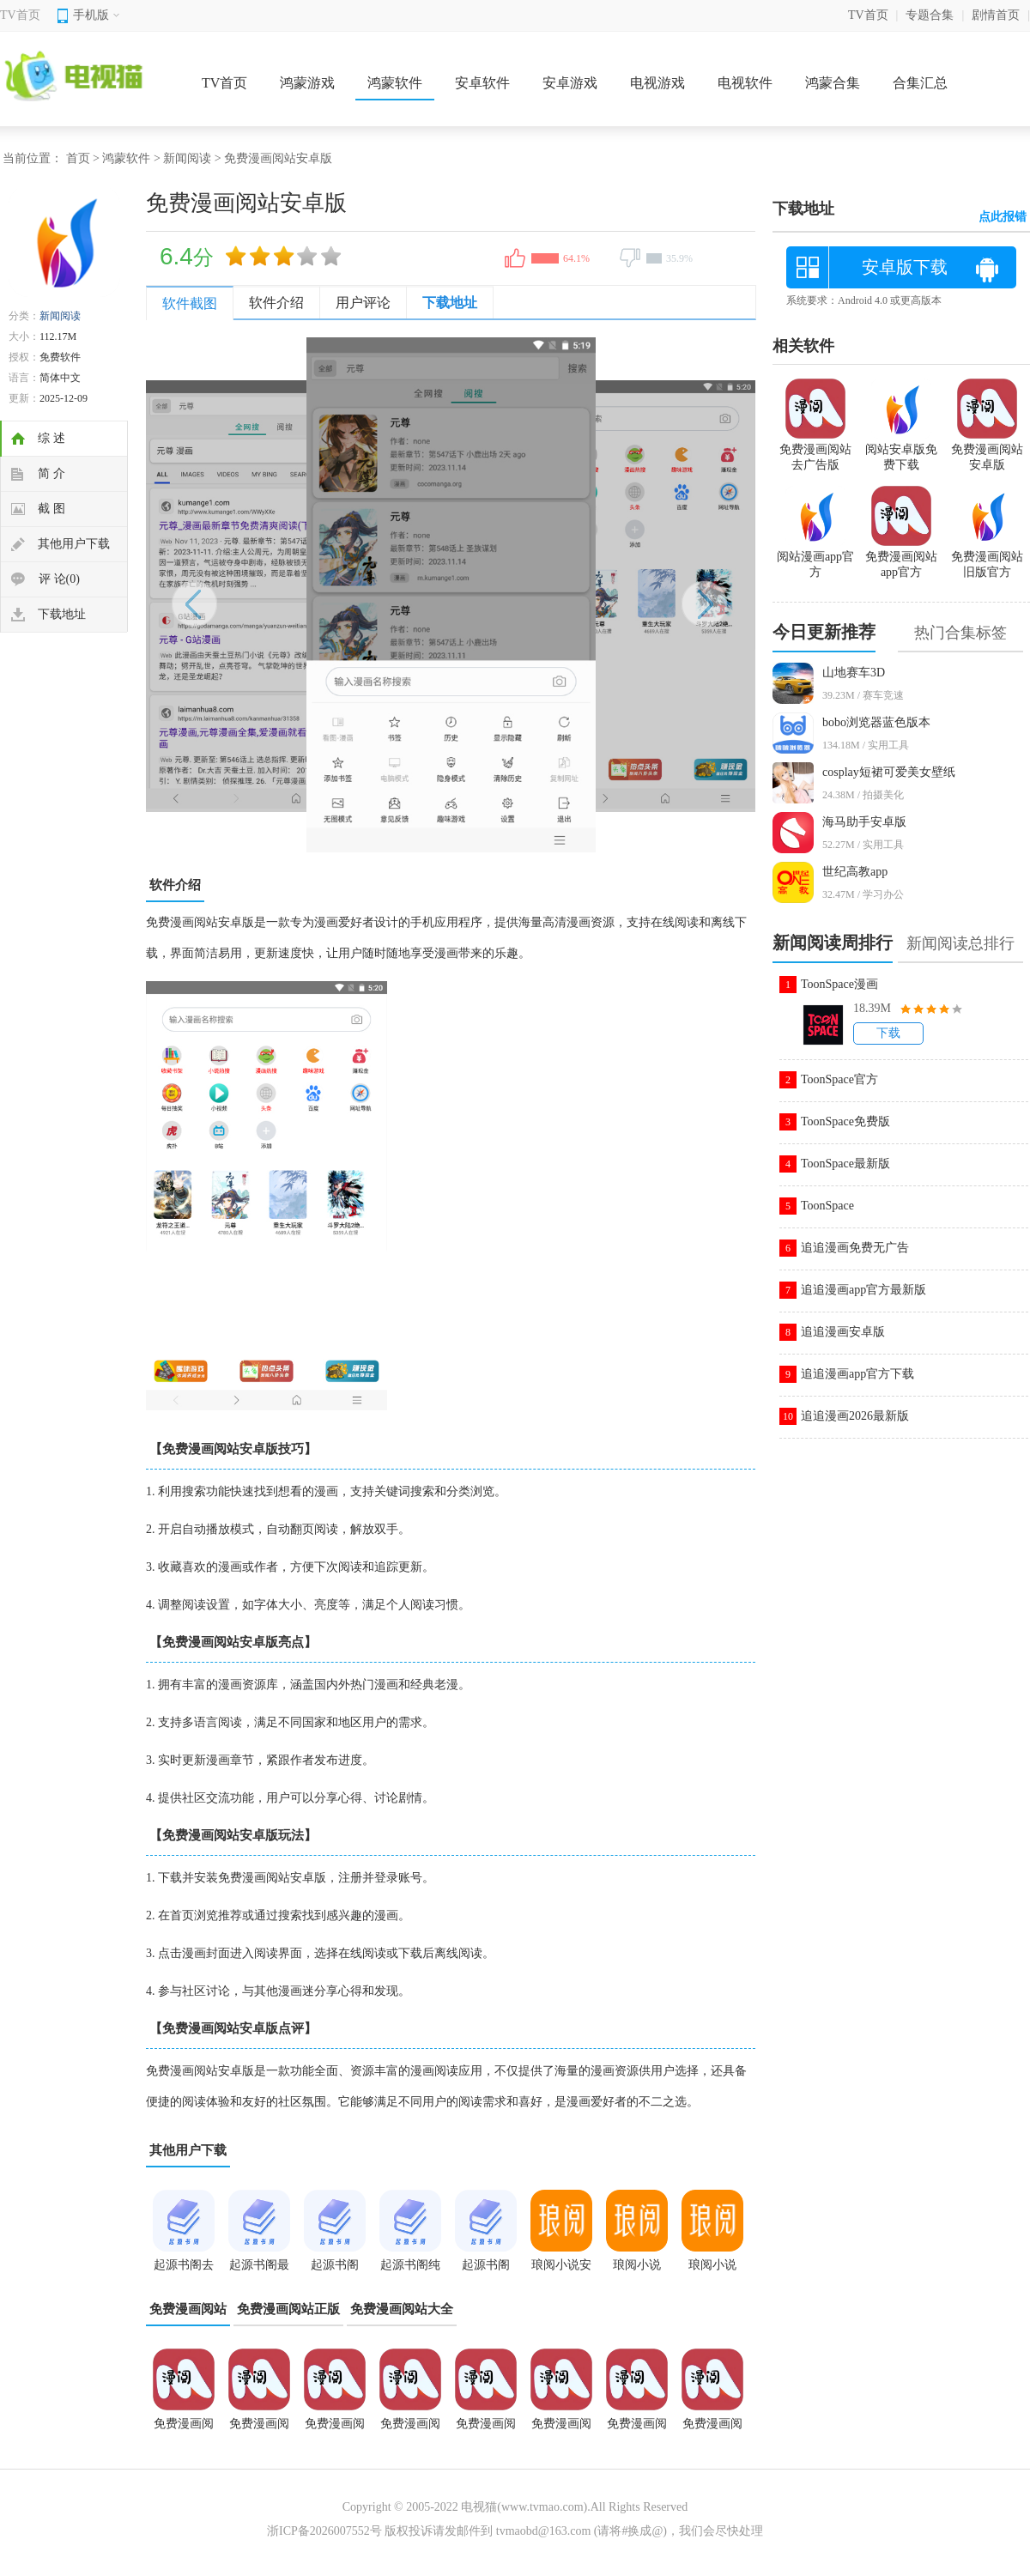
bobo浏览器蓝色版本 (876, 722)
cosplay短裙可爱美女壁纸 (888, 772)
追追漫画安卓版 (843, 1331)
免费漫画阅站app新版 (410, 2429)
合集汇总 (920, 83)
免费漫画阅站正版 (288, 2309)
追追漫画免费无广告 (855, 1247)
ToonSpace (827, 1205)
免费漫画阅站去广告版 (259, 2429)
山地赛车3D (853, 672)
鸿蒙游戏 (307, 83)
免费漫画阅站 (188, 2309)
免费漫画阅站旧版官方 (987, 557)
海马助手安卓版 (864, 821)
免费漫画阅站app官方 (637, 2429)
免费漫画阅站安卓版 (561, 2429)
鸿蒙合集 (832, 83)
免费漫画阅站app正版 (184, 2429)
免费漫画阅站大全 (401, 2309)
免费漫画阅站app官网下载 (486, 2429)
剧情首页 (996, 15)
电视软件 (745, 83)
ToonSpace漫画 (839, 984)
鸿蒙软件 (394, 83)
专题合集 (930, 15)
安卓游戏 (569, 83)
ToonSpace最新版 (845, 1163)
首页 (78, 158)
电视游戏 (657, 83)
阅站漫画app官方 (815, 557)
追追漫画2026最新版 (855, 1415)
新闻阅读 (187, 158)
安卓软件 (482, 83)
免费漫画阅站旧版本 (712, 2429)
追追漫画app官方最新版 (863, 1289)
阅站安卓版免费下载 (901, 449)
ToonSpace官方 (839, 1079)
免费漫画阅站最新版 (335, 2429)
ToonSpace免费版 (845, 1121)
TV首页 (20, 15)
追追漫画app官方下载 (857, 1373)
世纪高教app (855, 871)
